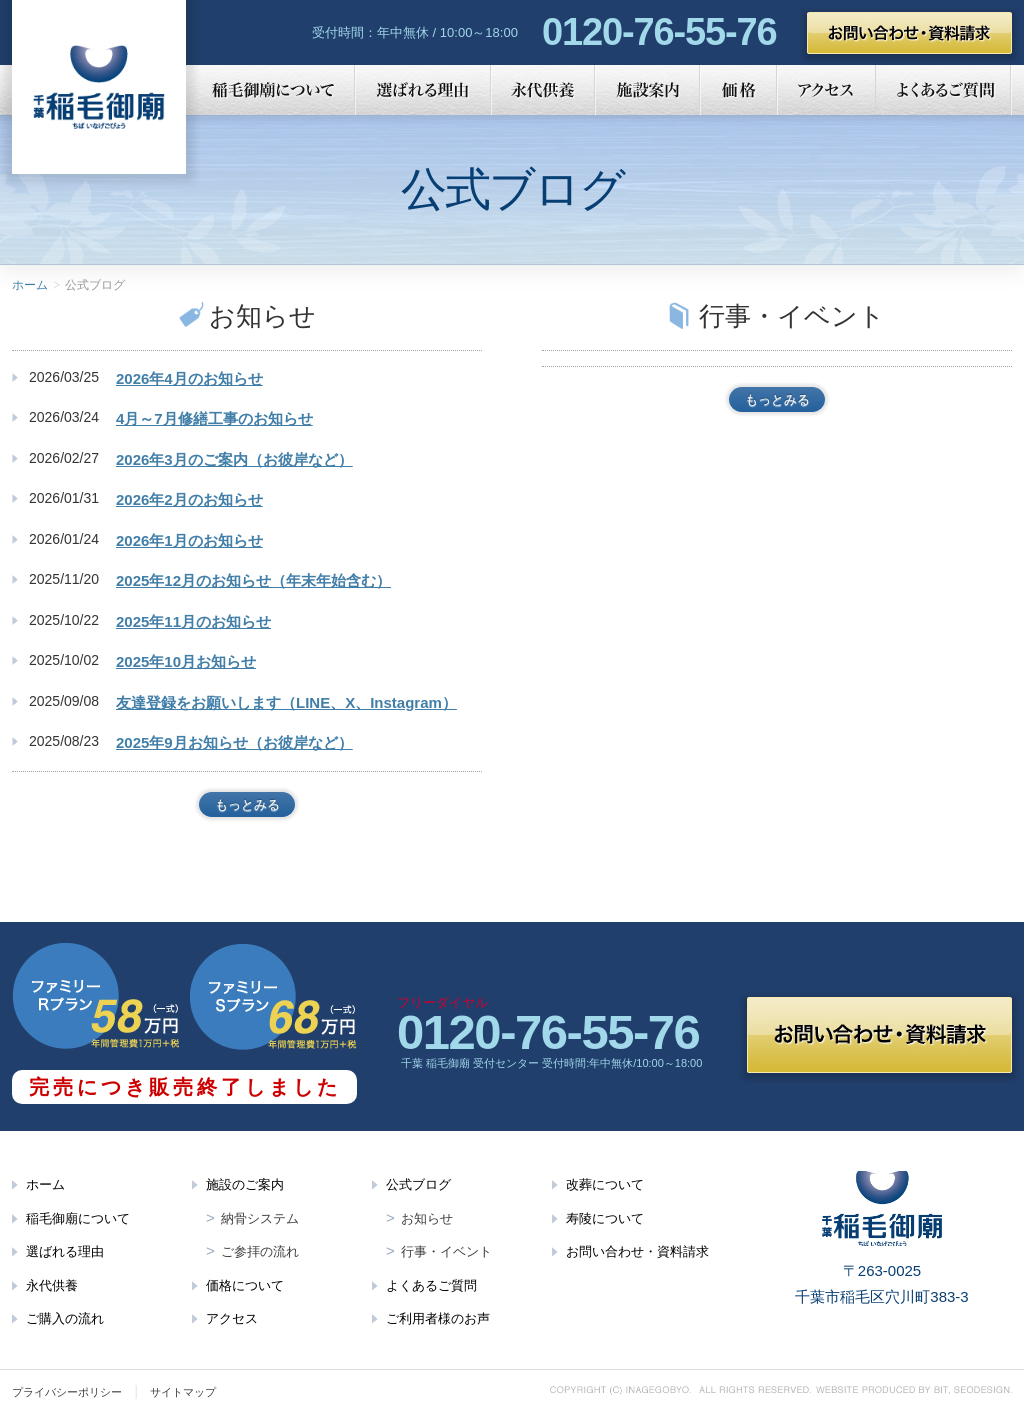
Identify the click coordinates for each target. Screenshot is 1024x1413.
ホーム (30, 285)
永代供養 (543, 90)
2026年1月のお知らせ (189, 540)
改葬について (605, 1184)
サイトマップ (183, 1392)
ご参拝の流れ (260, 1251)
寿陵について (605, 1218)
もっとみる (247, 804)
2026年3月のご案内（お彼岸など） (234, 459)
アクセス (826, 90)
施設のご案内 (245, 1184)
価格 (738, 90)
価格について (245, 1285)
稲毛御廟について (270, 90)
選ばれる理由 (423, 90)
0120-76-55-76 (659, 32)
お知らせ (427, 1218)
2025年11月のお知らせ (193, 621)
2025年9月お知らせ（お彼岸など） (234, 742)
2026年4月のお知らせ (189, 378)
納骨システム (260, 1218)
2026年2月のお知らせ (189, 499)
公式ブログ (418, 1184)
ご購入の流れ (65, 1318)
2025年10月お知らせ (186, 661)
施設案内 (647, 90)
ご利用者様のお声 (438, 1318)
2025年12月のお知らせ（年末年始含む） (253, 580)
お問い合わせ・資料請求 (909, 33)
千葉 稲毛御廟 (99, 87)
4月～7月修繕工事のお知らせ (214, 418)
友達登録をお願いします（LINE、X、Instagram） (286, 702)
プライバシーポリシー (67, 1392)
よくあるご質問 (944, 90)
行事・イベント (446, 1251)
